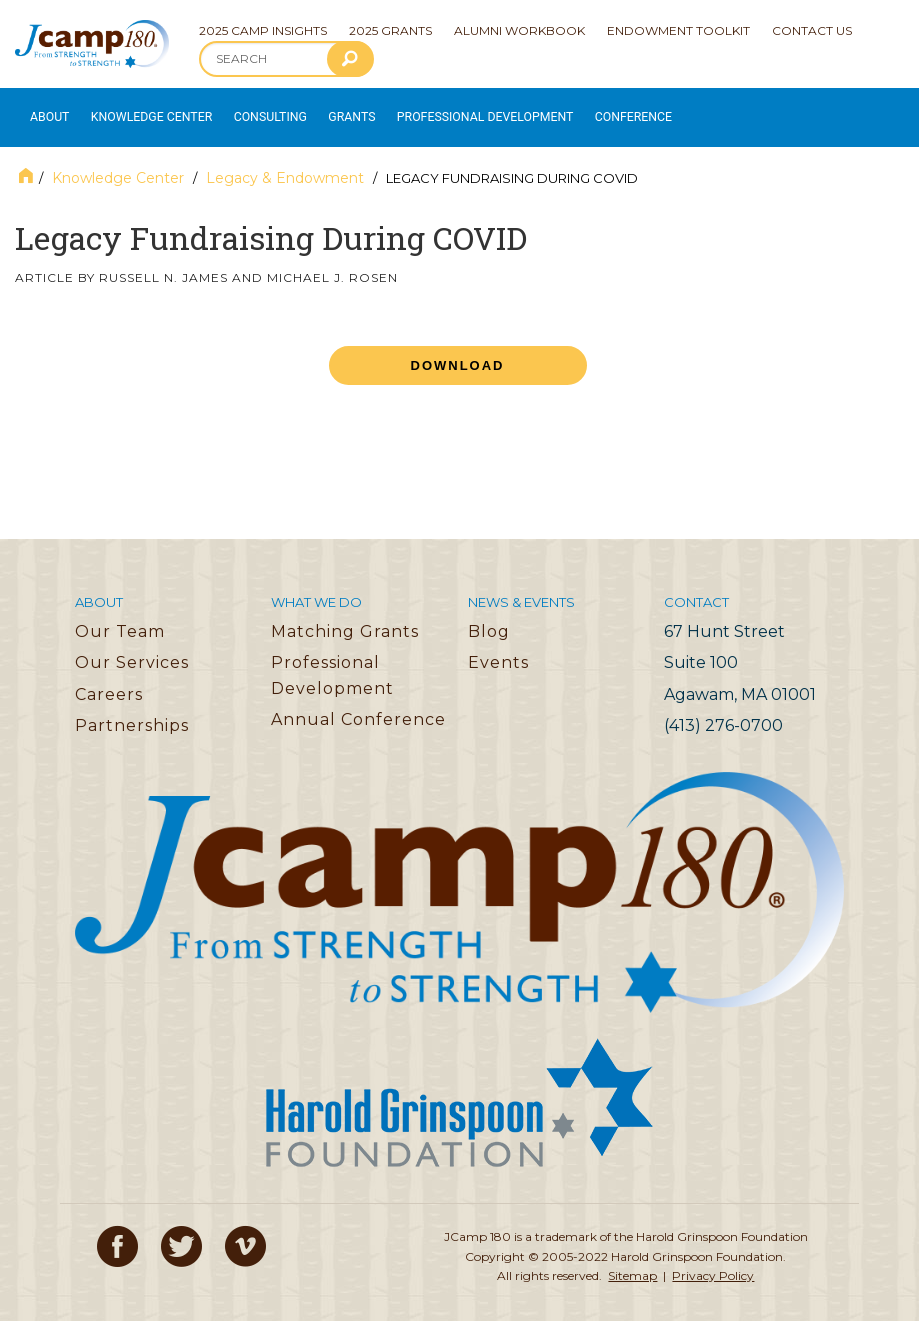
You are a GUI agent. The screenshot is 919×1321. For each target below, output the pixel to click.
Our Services (132, 648)
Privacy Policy (713, 1261)
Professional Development (451, 110)
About (46, 110)
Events (498, 648)
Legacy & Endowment (285, 164)
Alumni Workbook (519, 30)
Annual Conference (358, 706)
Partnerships (132, 712)
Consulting (251, 110)
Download (458, 351)
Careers (109, 680)
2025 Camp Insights (263, 30)
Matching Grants (345, 617)
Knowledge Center (141, 110)
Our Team (120, 617)
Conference (583, 110)
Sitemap (632, 1261)
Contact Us (812, 30)
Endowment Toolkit (678, 30)
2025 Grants (390, 30)
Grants (329, 110)
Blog (489, 617)
